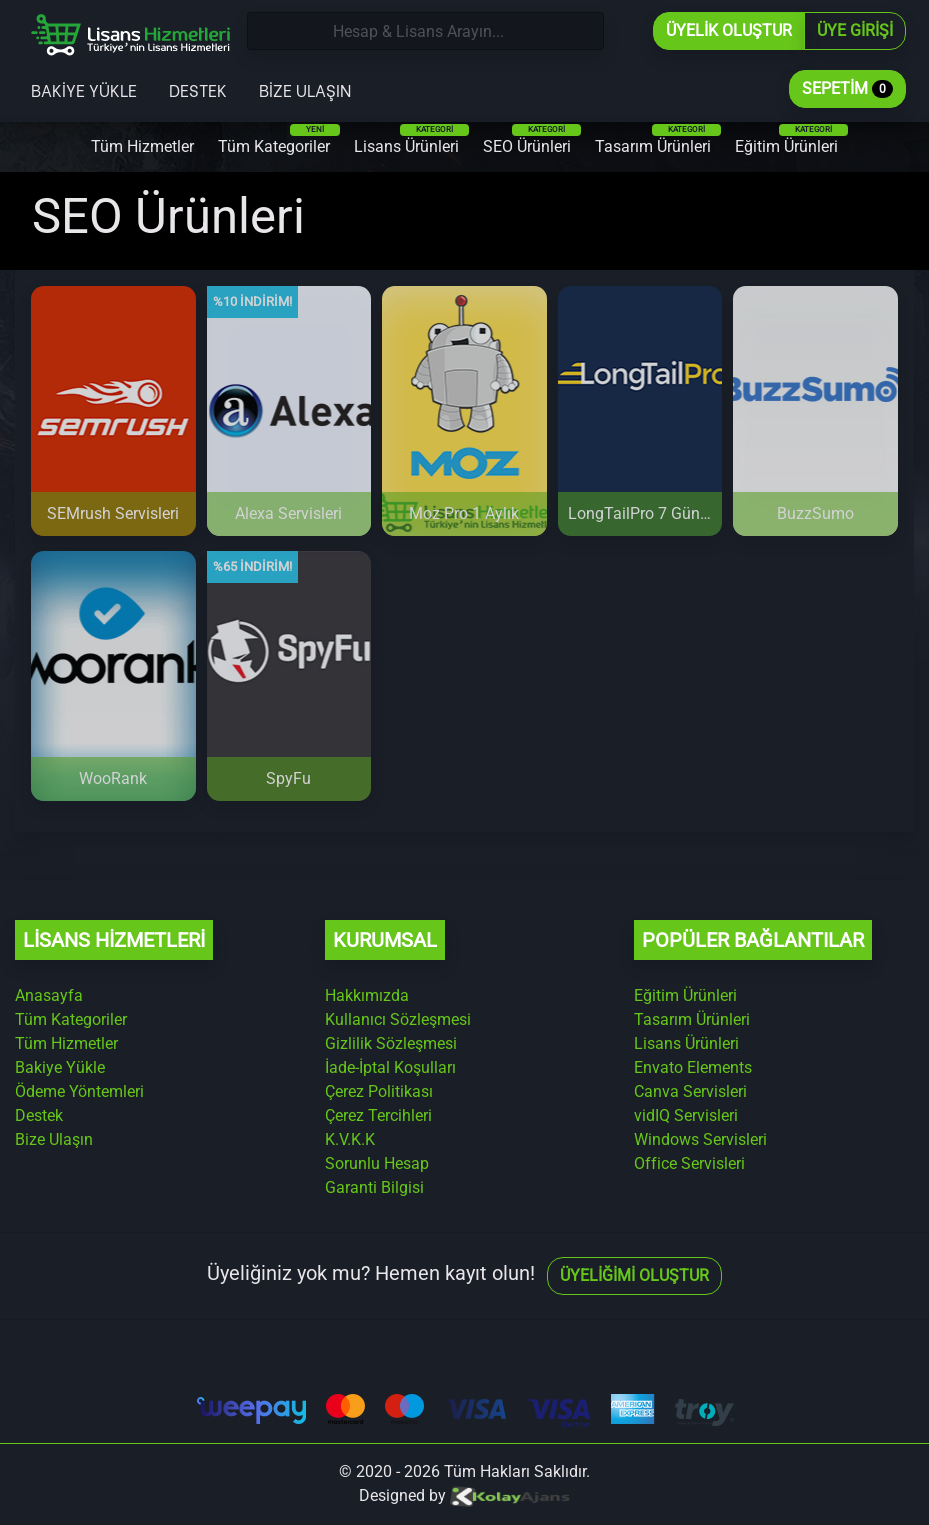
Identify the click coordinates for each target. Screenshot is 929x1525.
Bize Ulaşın (305, 89)
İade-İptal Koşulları (390, 1067)
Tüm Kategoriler (279, 140)
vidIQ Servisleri (686, 1115)
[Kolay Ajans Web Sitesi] (510, 1495)
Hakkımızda (367, 995)
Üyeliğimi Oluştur (634, 1275)
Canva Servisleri (690, 1091)
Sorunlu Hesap (377, 1163)
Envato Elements (693, 1067)
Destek (198, 89)
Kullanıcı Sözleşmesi (398, 1019)
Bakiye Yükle (84, 89)
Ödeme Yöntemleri (79, 1091)
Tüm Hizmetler (142, 146)
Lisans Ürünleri (411, 140)
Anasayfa (49, 995)
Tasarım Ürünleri (658, 140)
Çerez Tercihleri (378, 1115)
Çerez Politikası (379, 1091)
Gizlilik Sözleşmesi (391, 1043)
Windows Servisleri (700, 1139)
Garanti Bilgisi (374, 1187)
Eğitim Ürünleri (791, 140)
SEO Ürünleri (532, 140)
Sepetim (847, 88)
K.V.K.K (350, 1139)
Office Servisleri (689, 1163)
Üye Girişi (855, 30)
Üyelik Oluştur (729, 30)
